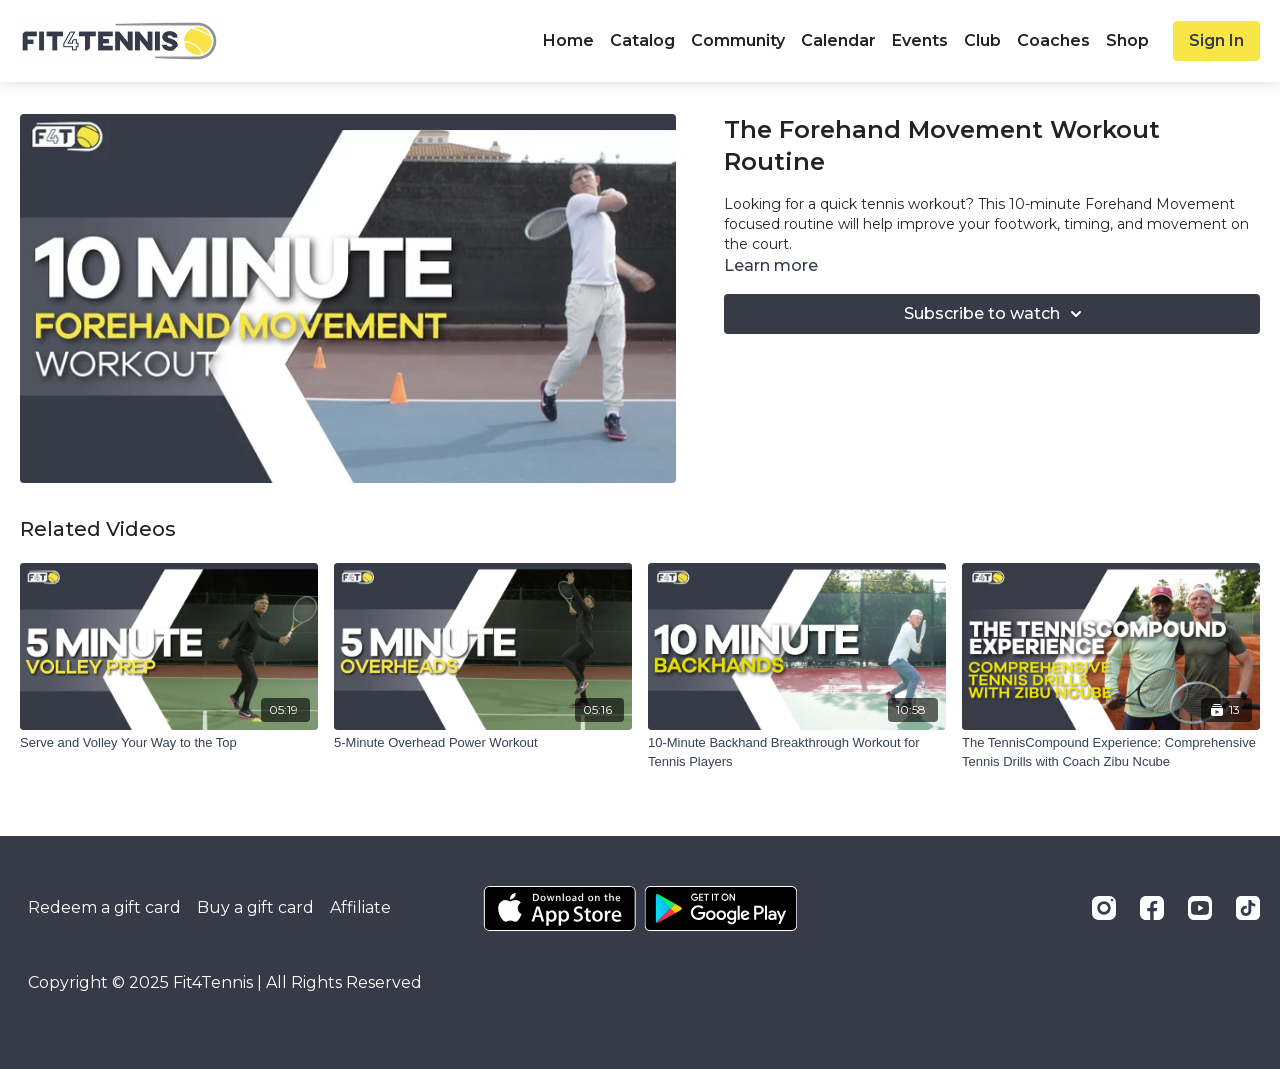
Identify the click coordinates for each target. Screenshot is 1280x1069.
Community (738, 40)
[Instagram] (1104, 908)
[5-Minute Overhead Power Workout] (483, 743)
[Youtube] (1200, 908)
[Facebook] (1152, 908)
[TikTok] (1248, 908)
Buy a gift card (255, 907)
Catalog (642, 40)
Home (568, 40)
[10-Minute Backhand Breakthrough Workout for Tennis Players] (797, 752)
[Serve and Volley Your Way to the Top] (169, 743)
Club (982, 40)
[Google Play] (721, 908)
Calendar (838, 40)
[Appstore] (559, 908)
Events (920, 40)
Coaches (1053, 40)
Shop (1127, 40)
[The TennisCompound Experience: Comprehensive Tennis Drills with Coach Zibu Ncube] (1111, 752)
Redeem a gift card (104, 907)
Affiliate (360, 907)
